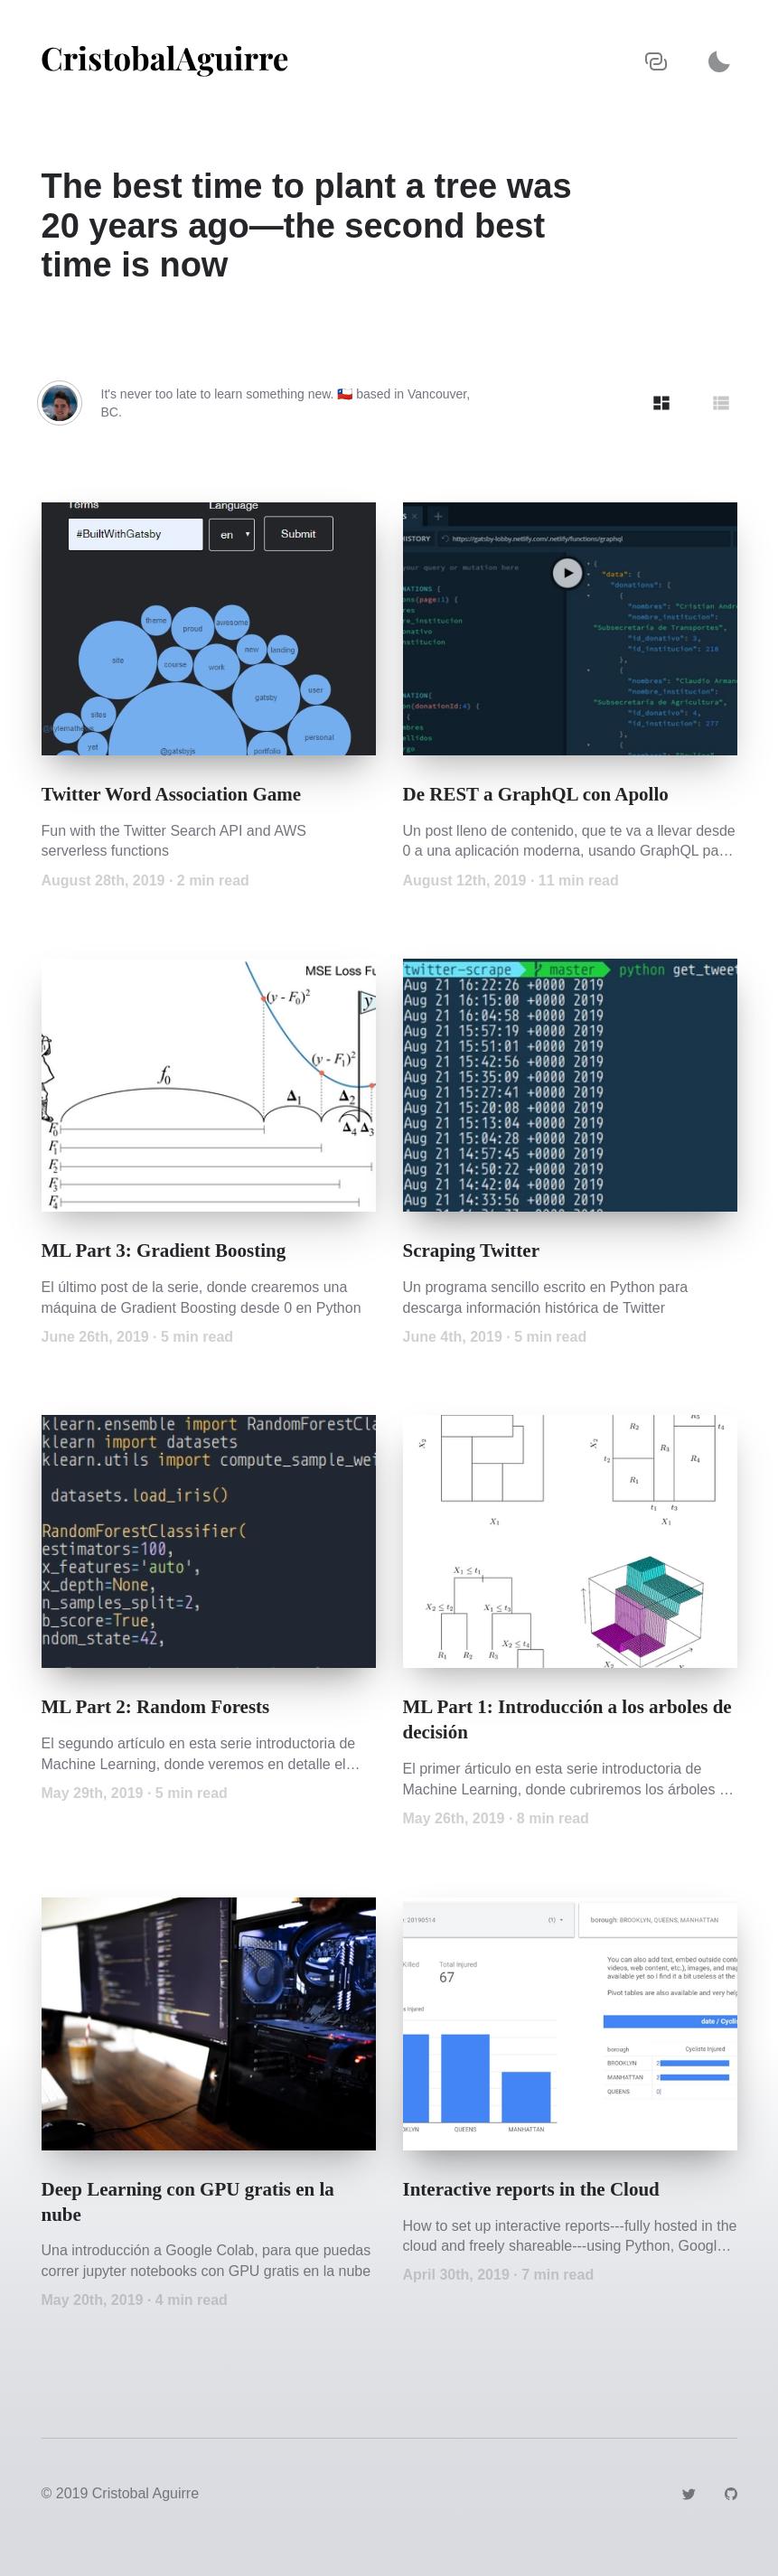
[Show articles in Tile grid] (661, 403)
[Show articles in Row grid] (721, 403)
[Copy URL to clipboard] (656, 61)
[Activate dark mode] (719, 61)
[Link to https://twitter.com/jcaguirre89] (688, 2493)
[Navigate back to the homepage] (165, 61)
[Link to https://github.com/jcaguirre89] (731, 2493)
